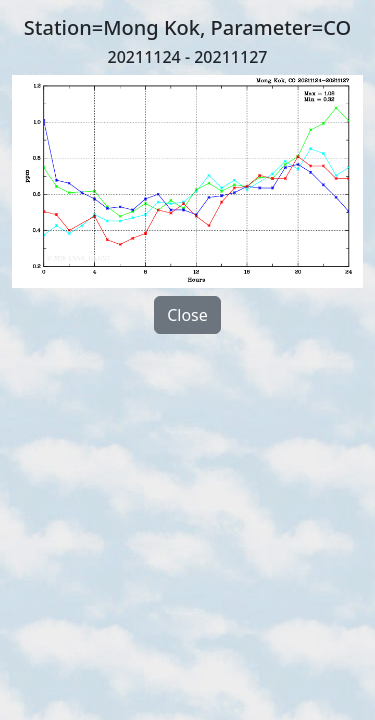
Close (187, 315)
